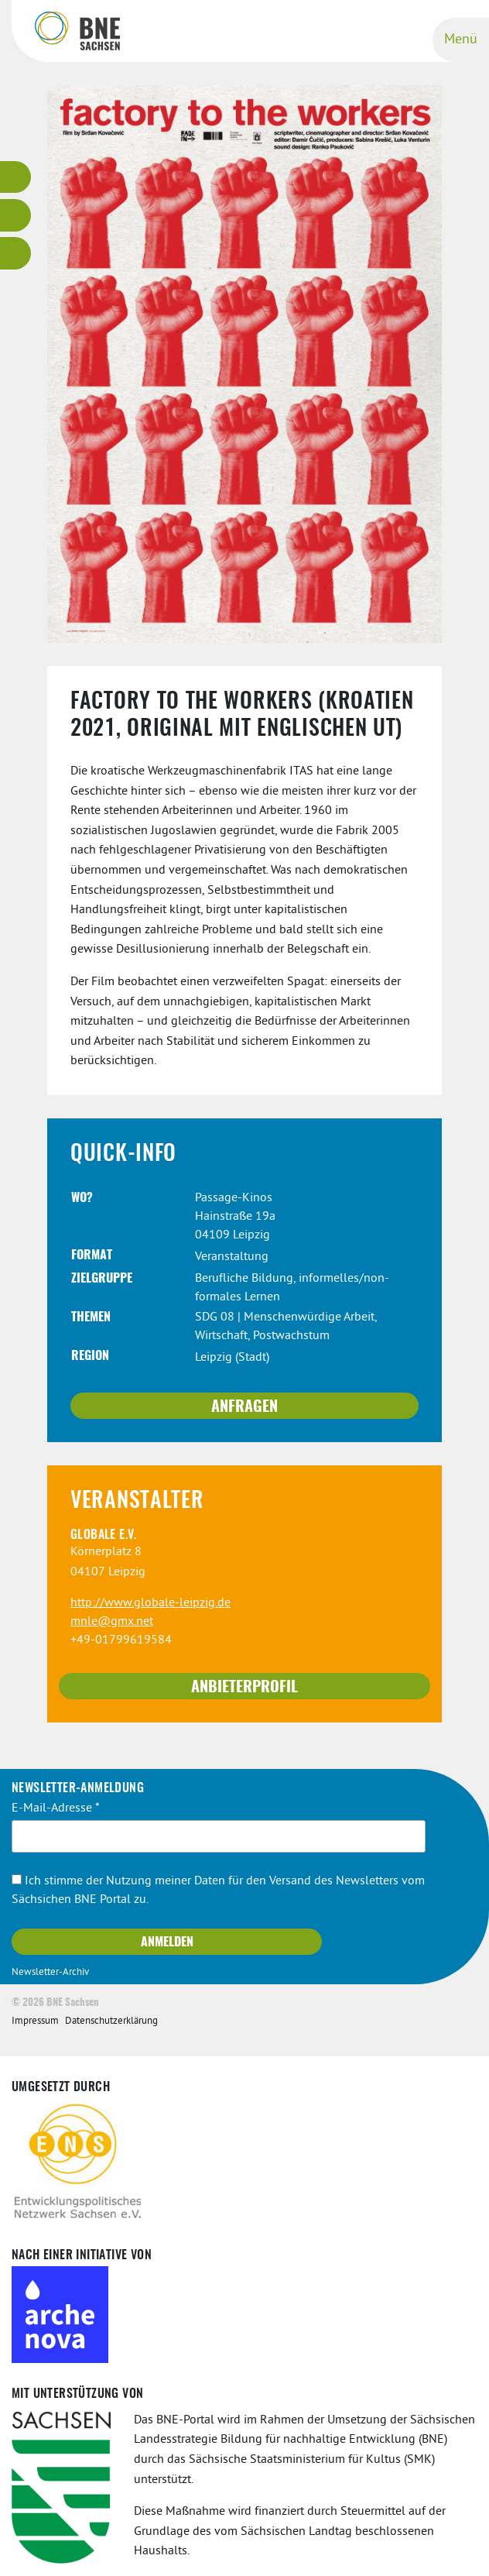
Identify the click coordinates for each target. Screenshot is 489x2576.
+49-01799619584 (121, 1640)
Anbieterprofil (244, 1687)
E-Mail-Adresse (56, 1808)
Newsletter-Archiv (50, 1972)
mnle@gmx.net (111, 1622)
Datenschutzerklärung (111, 2021)
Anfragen (244, 1407)
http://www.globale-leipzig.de (150, 1603)
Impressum (35, 2021)
